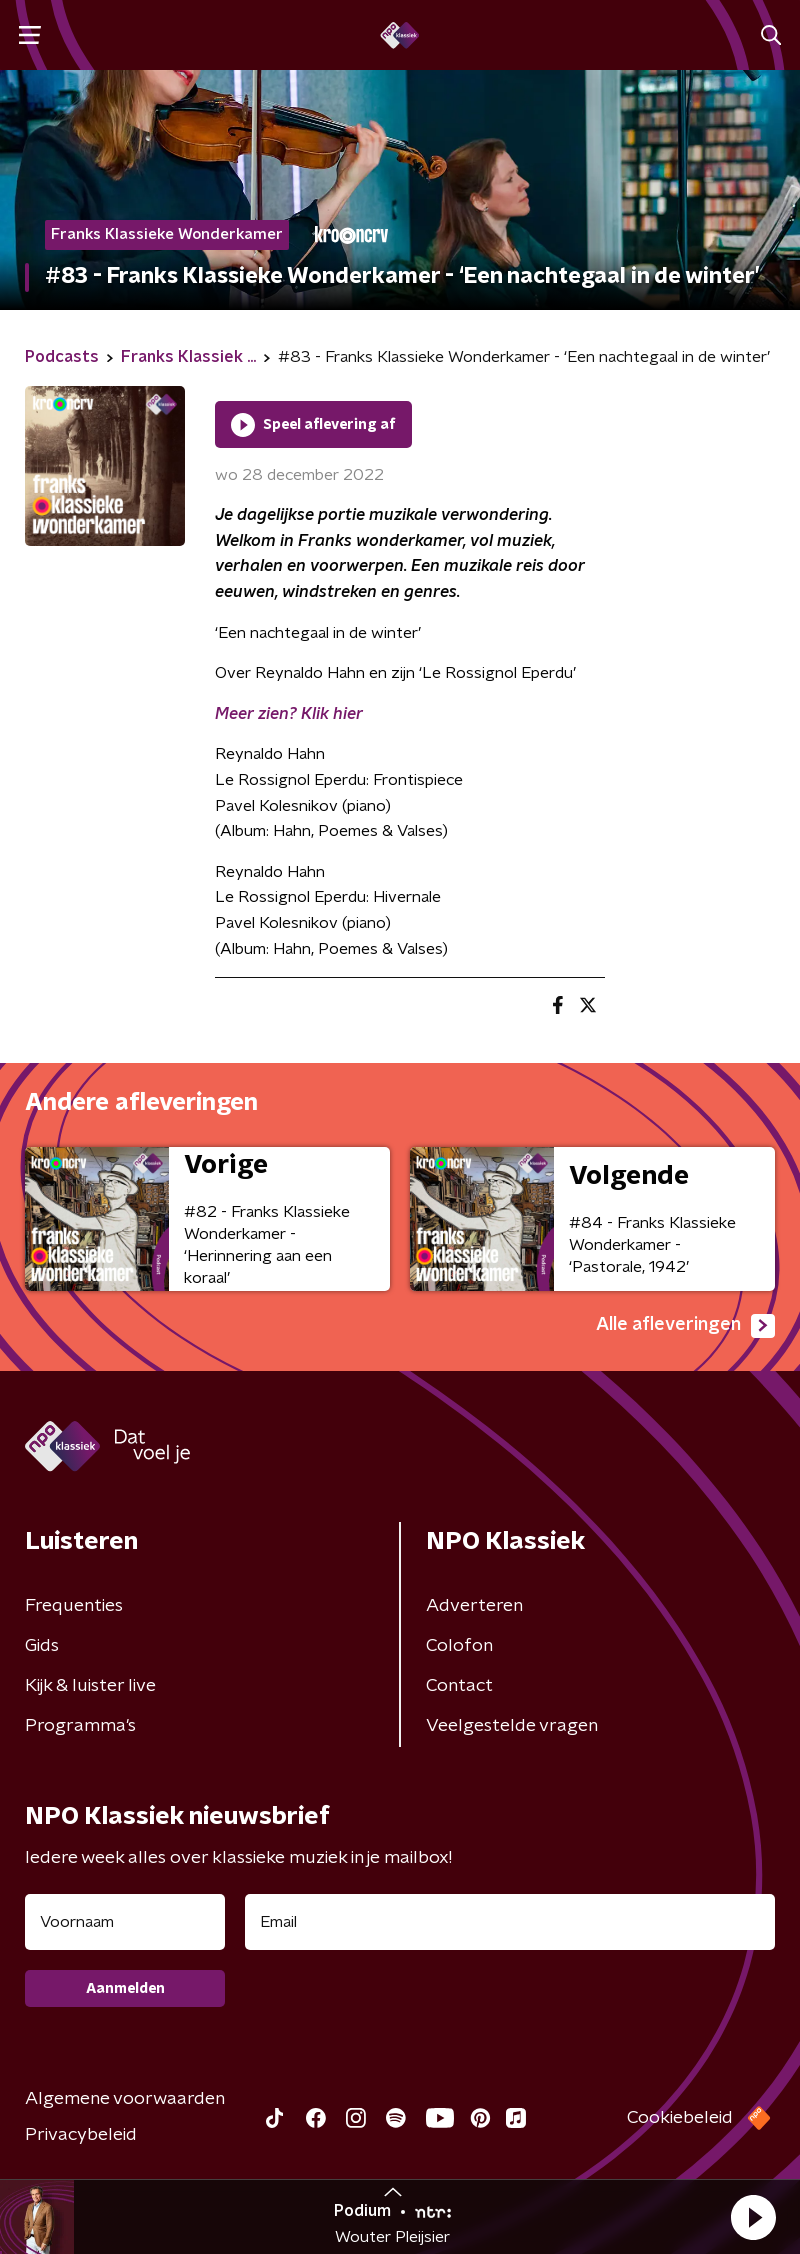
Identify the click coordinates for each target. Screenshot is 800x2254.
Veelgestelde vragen (512, 1726)
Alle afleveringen (685, 1326)
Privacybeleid (81, 2135)
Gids (42, 1646)
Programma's (80, 1726)
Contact (459, 1686)
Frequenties (74, 1606)
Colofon (459, 1646)
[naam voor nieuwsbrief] (125, 1922)
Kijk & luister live (90, 1686)
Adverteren (474, 1606)
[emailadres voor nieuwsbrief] (510, 1922)
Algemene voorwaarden (125, 2099)
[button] (753, 2217)
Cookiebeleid (680, 2118)
